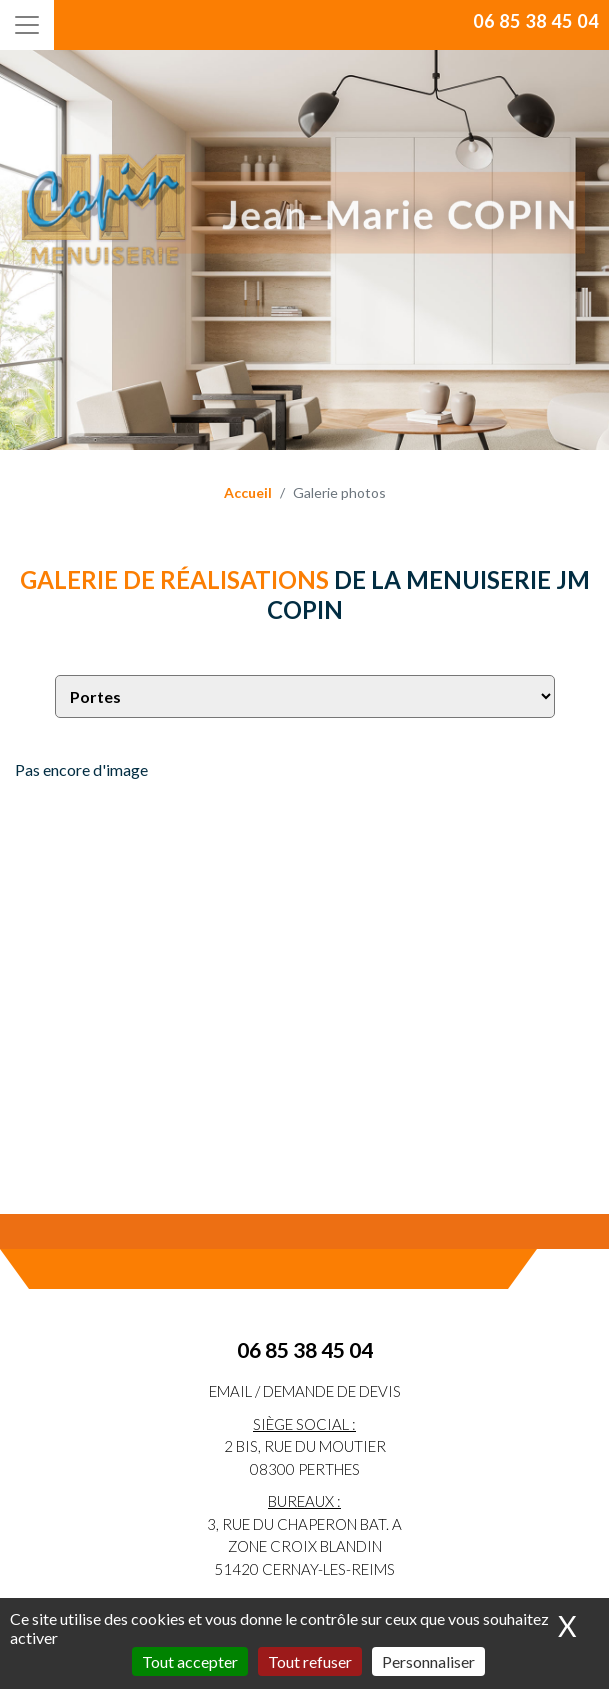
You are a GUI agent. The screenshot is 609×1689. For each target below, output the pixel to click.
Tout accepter (190, 1661)
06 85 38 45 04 (536, 21)
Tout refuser (310, 1661)
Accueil (248, 492)
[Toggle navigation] (27, 25)
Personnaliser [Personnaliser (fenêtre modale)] (428, 1661)
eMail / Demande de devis (305, 1391)
